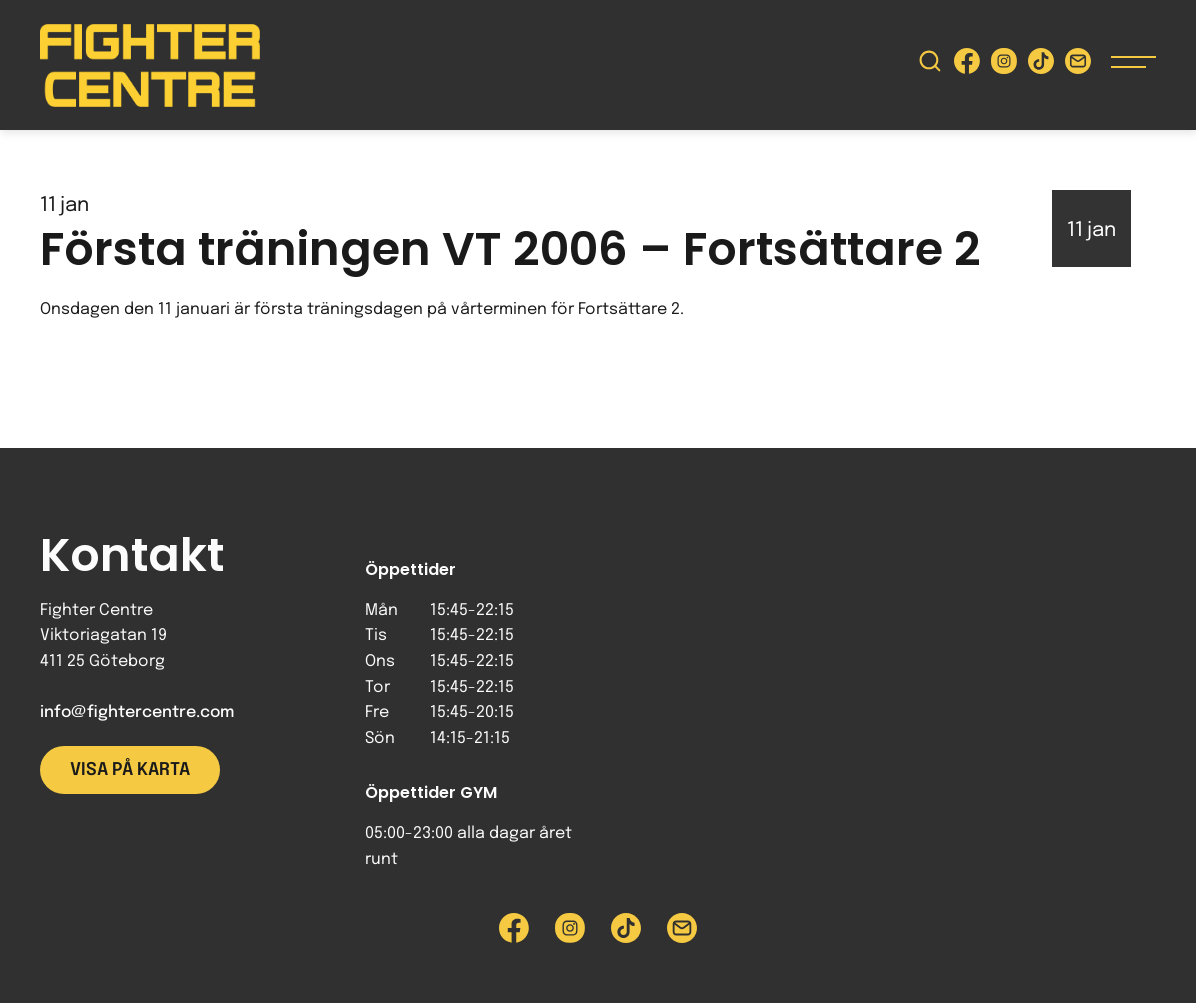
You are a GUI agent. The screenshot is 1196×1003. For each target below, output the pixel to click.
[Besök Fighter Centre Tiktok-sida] (1041, 65)
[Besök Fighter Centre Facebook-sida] (967, 65)
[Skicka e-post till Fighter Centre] (1078, 65)
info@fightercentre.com (137, 712)
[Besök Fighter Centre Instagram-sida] (1004, 65)
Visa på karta (130, 770)
